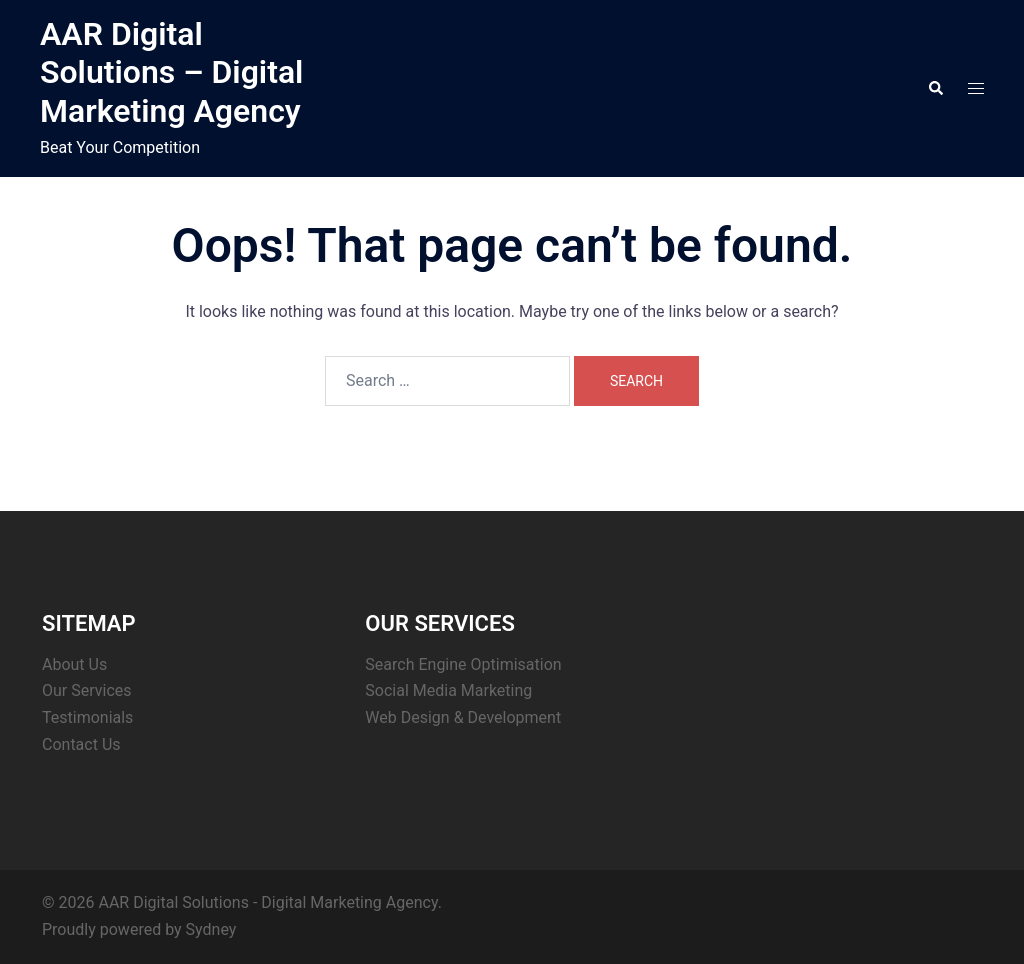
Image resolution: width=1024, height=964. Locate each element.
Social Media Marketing (448, 690)
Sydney (211, 929)
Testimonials (87, 717)
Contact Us (81, 744)
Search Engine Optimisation (463, 664)
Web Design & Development (463, 717)
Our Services (87, 690)
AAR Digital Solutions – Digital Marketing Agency (172, 72)
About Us (74, 664)
